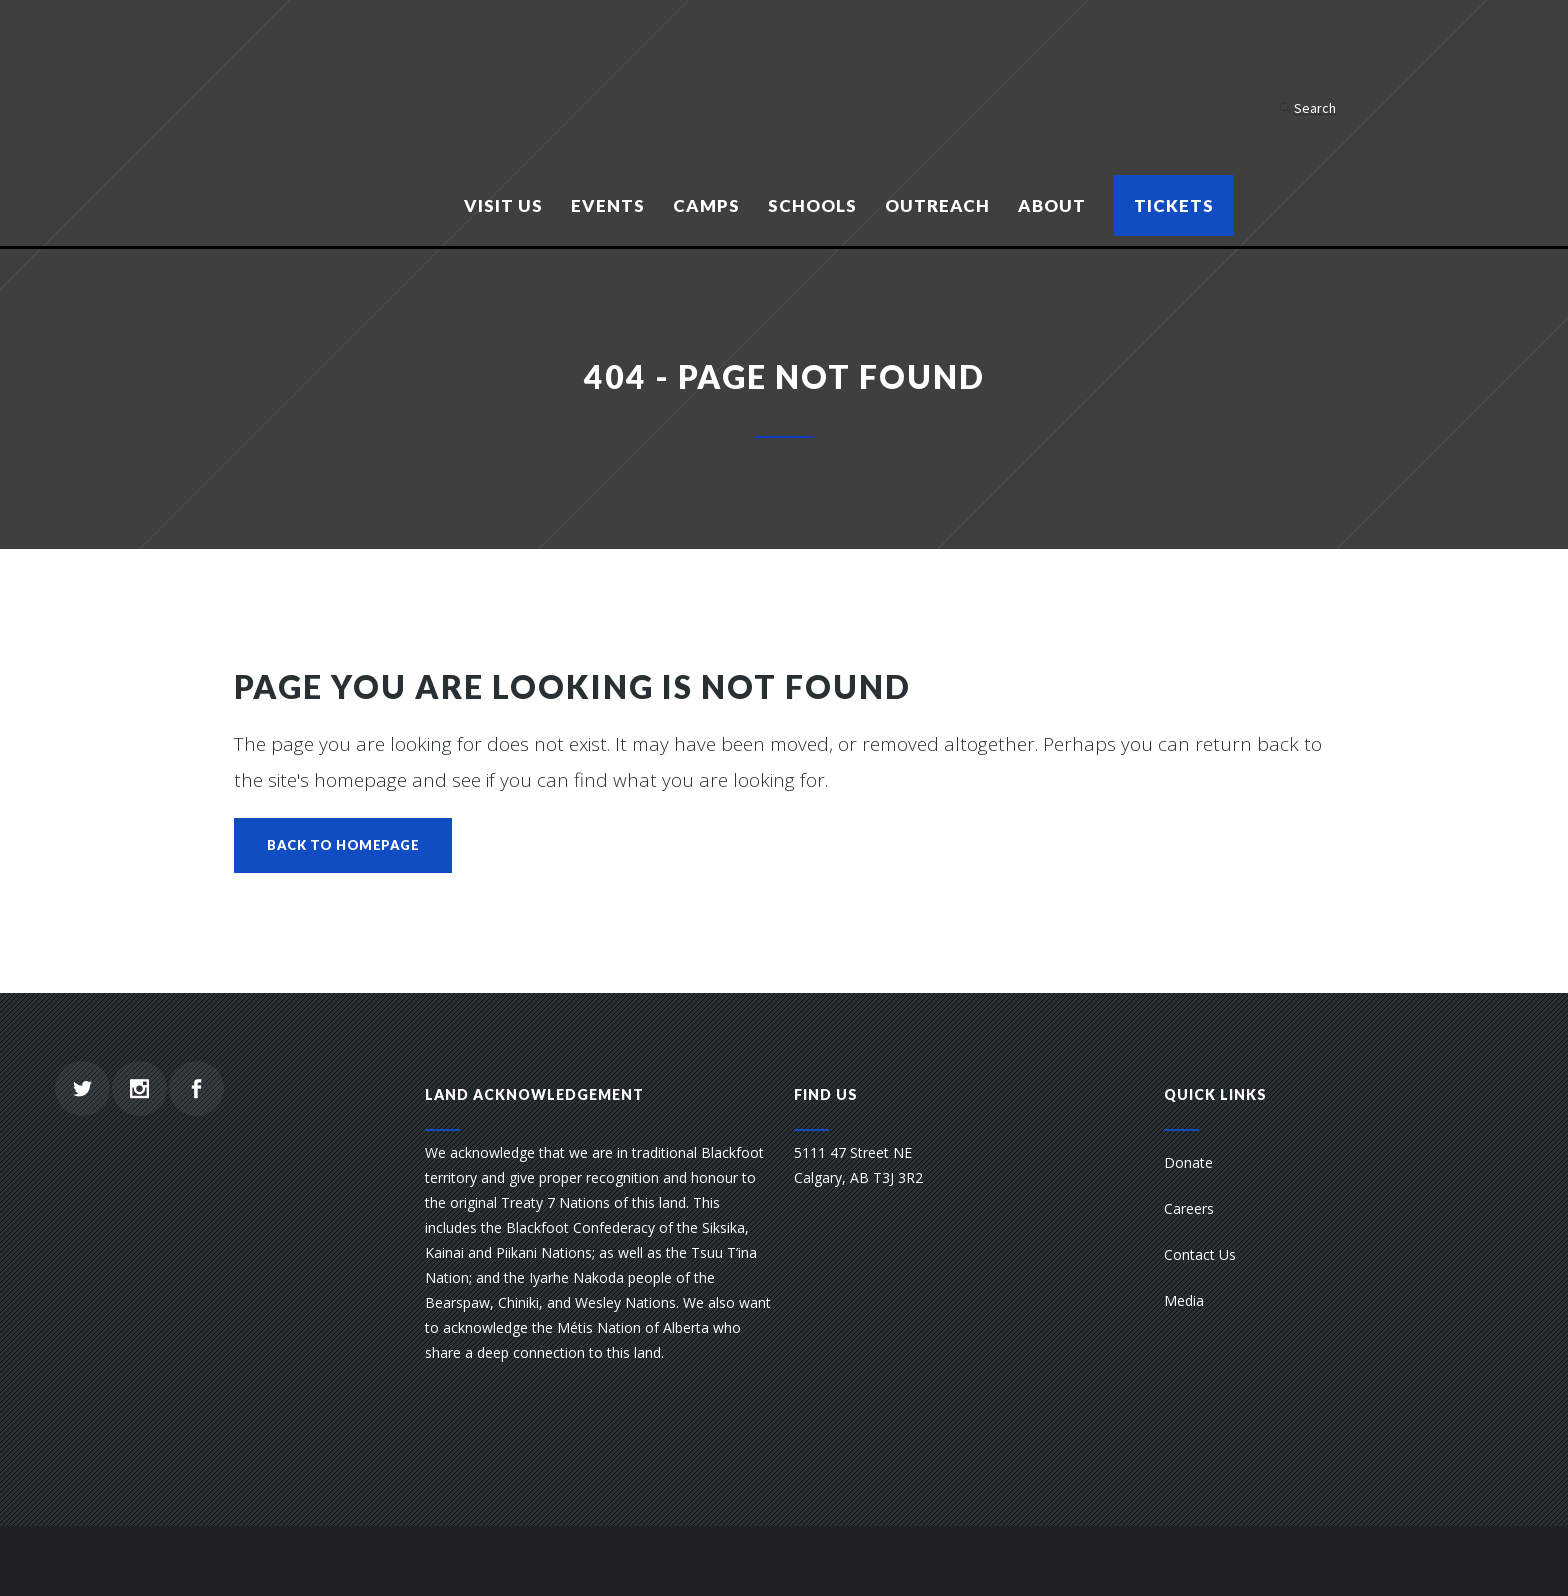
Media (1184, 1300)
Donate (1188, 1162)
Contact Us (1200, 1254)
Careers (1189, 1208)
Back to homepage (343, 845)
